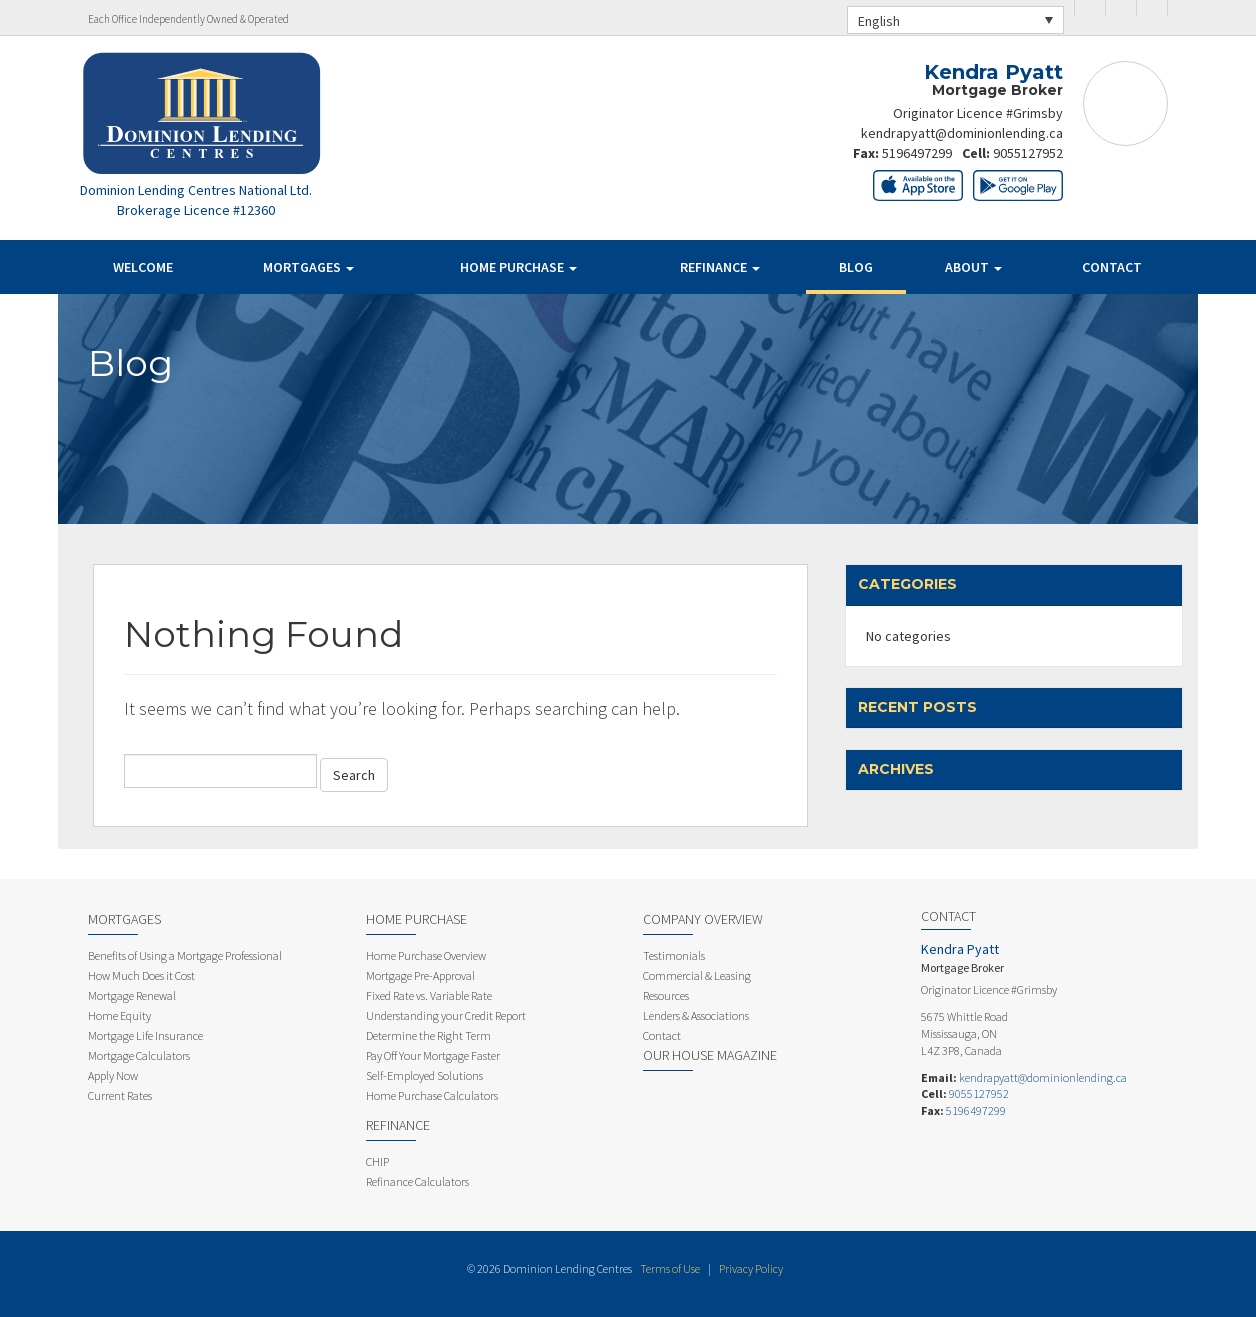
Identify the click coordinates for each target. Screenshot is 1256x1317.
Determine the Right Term (428, 1035)
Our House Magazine (710, 1055)
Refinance (720, 267)
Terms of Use (670, 1268)
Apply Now (113, 1075)
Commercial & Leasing (697, 975)
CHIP (377, 1161)
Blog (856, 267)
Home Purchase (518, 267)
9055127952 (1028, 153)
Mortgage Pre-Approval (420, 975)
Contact (1112, 267)
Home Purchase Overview (426, 955)
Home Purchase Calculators (432, 1095)
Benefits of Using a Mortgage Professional (185, 955)
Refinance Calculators (417, 1181)
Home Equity (119, 1015)
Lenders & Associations (696, 1015)
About (973, 267)
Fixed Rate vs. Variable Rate (429, 995)
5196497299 (917, 153)
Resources (666, 995)
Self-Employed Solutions (424, 1075)
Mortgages (308, 267)
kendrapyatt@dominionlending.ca (962, 133)
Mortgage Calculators (139, 1055)
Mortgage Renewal (132, 995)
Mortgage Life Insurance (145, 1035)
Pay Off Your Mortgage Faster (433, 1055)
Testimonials (674, 955)
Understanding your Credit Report (446, 1015)
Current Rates (120, 1095)
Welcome (143, 267)
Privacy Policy (751, 1268)
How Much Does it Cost (141, 975)
